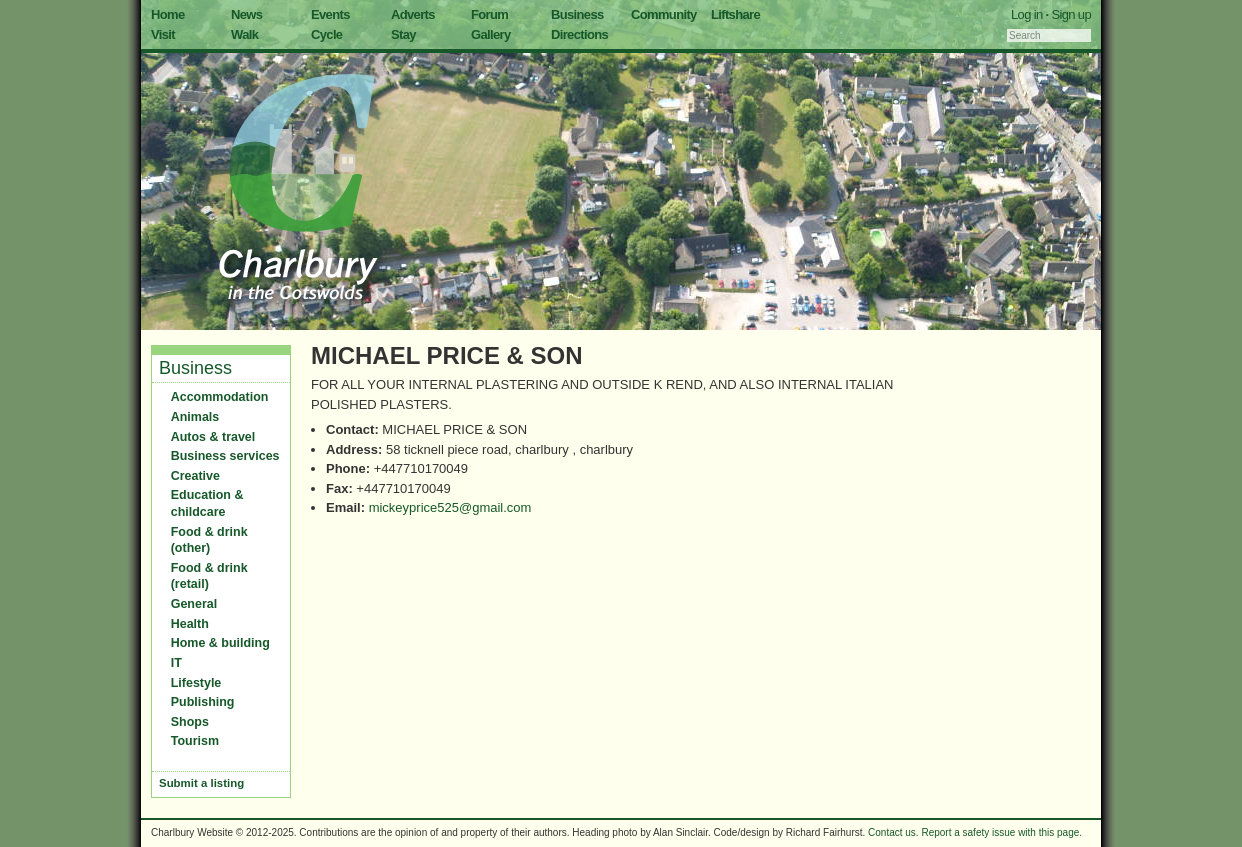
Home (168, 14)
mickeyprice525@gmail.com (450, 507)
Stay (403, 34)
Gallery (491, 34)
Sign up (1071, 14)
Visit (163, 34)
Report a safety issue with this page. (1001, 832)
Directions (579, 34)
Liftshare (735, 14)
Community (664, 14)
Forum (489, 14)
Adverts (413, 14)
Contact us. (893, 832)
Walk (244, 34)
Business (577, 14)
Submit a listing (201, 783)
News (246, 14)
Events (330, 14)
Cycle (326, 34)
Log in (1027, 14)
